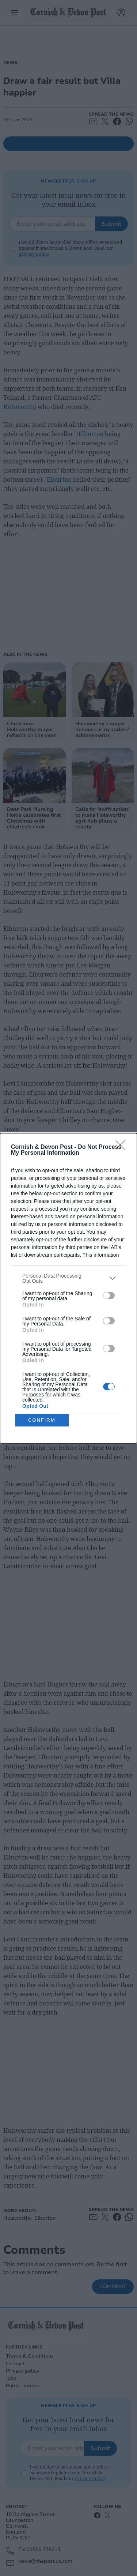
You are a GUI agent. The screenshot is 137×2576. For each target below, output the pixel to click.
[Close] (123, 1147)
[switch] (109, 1295)
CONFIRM (42, 1419)
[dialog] (68, 1288)
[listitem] (68, 1278)
